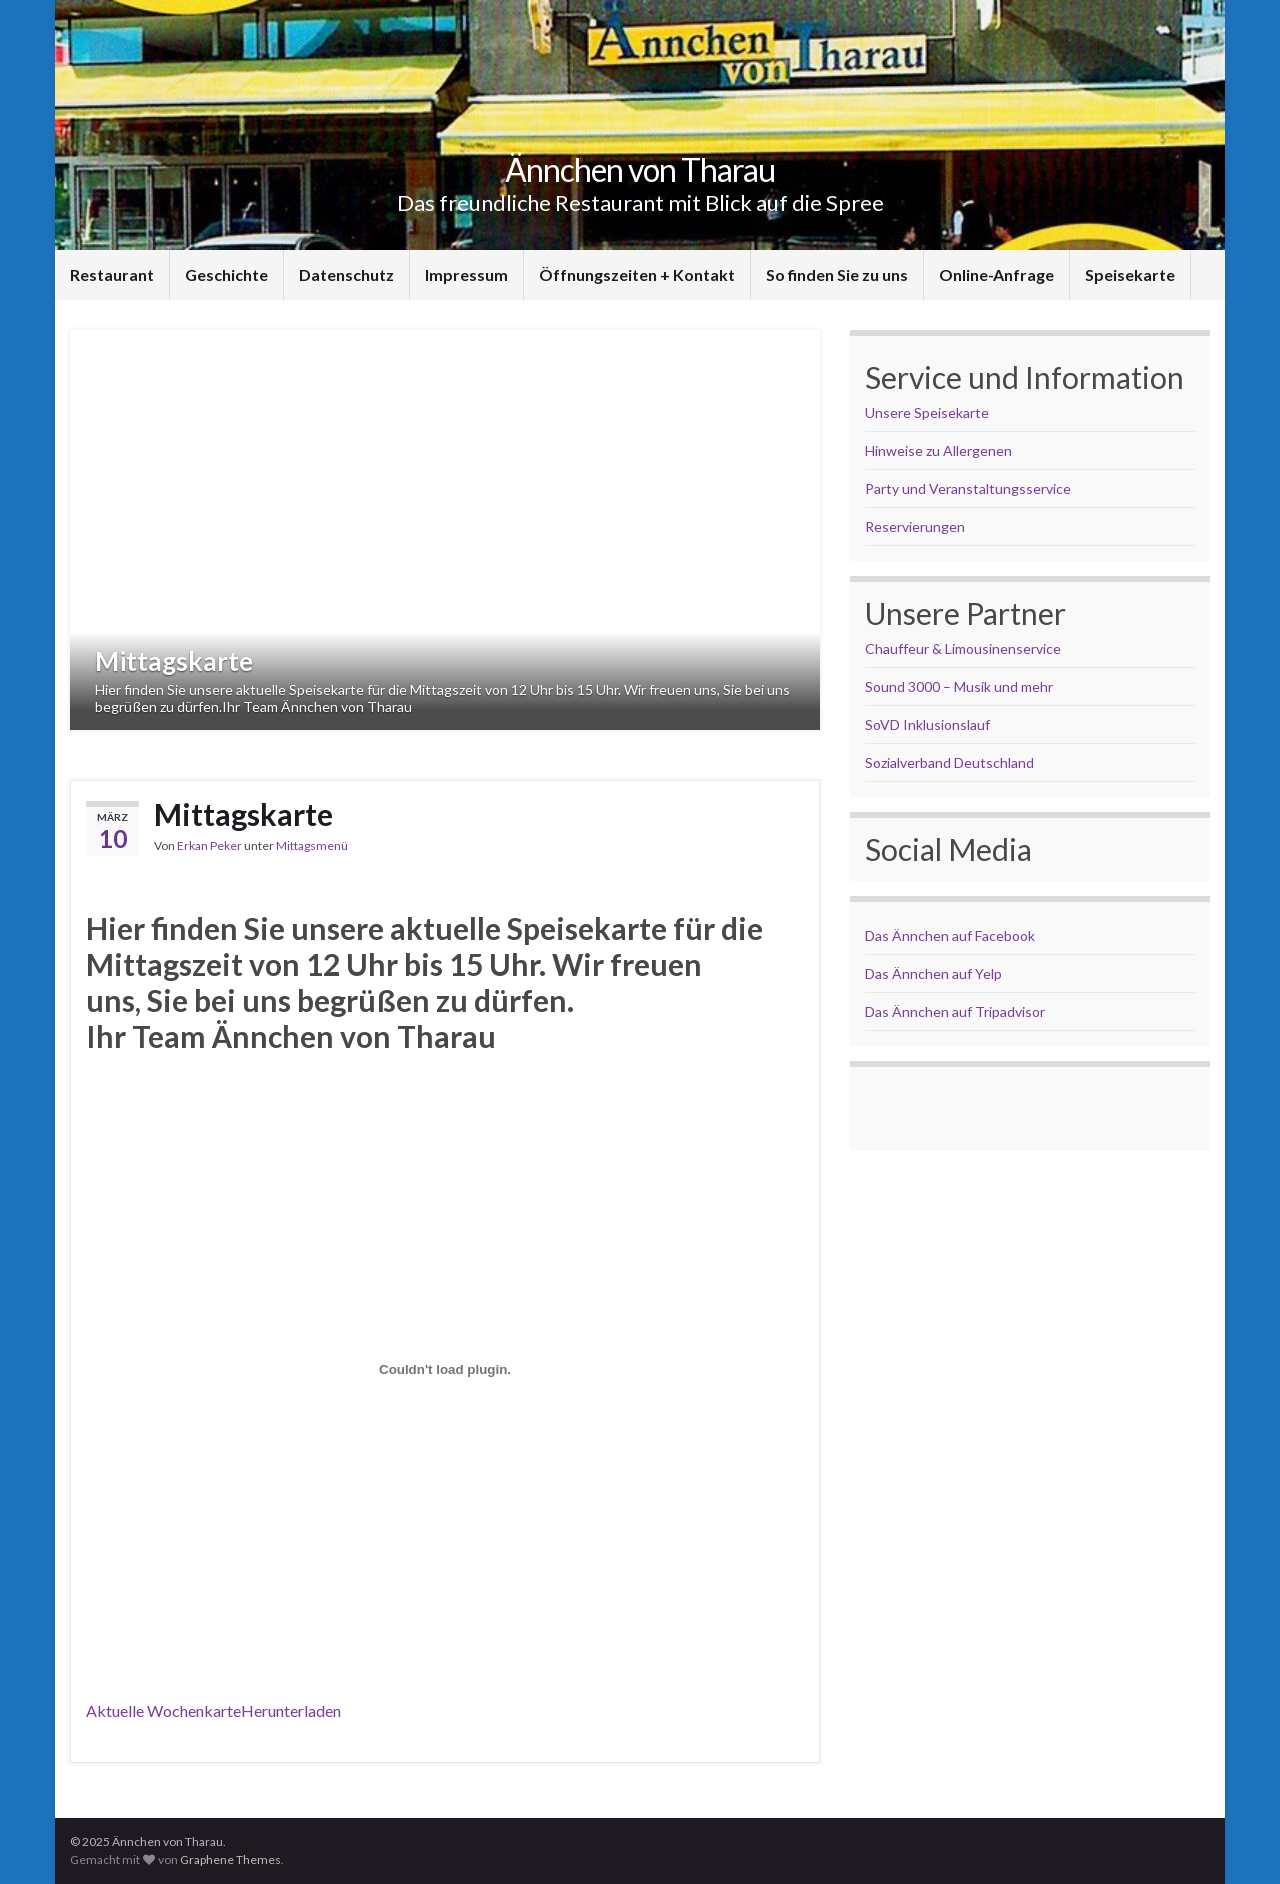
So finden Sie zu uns (837, 274)
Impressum (466, 274)
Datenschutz (346, 274)
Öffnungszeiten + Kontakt (637, 274)
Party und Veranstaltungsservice (968, 488)
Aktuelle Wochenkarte (163, 1710)
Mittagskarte (174, 661)
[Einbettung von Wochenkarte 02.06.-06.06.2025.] (445, 1369)
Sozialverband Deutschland (949, 762)
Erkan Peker (209, 845)
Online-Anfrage (996, 274)
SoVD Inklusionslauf (927, 724)
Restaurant (112, 274)
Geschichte (226, 274)
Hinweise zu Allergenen (938, 450)
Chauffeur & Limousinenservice (963, 648)
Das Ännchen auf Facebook (950, 935)
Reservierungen (915, 526)
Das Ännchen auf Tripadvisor (955, 1011)
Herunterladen (291, 1710)
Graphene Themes (230, 1859)
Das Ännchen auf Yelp (933, 973)
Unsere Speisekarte (927, 412)
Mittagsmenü (312, 845)
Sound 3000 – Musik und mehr (959, 686)
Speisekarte (1130, 274)
